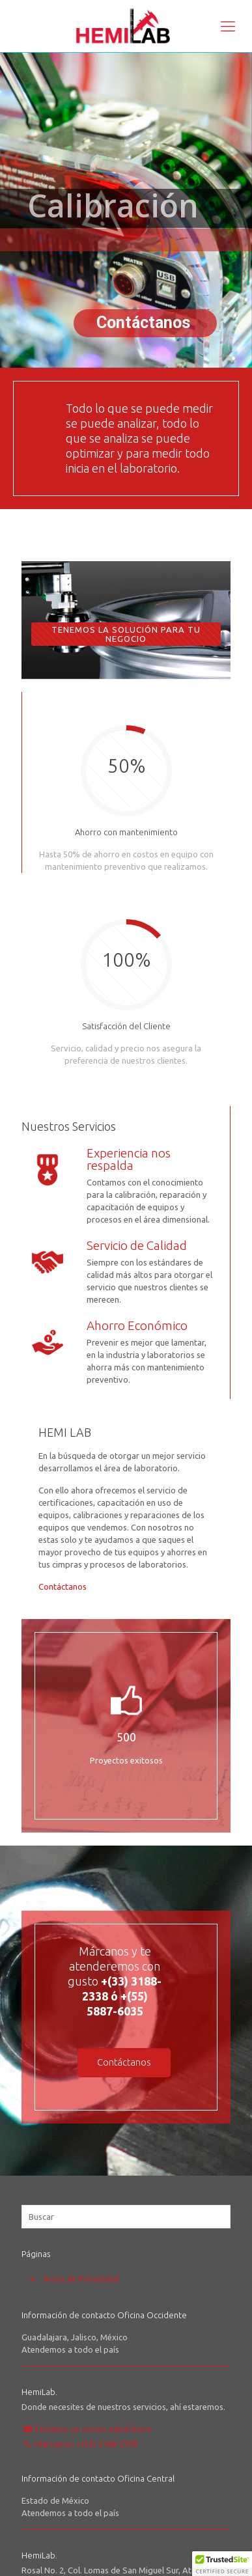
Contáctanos (62, 1586)
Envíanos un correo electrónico (93, 2428)
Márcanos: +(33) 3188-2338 (86, 2443)
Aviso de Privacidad (81, 2278)
